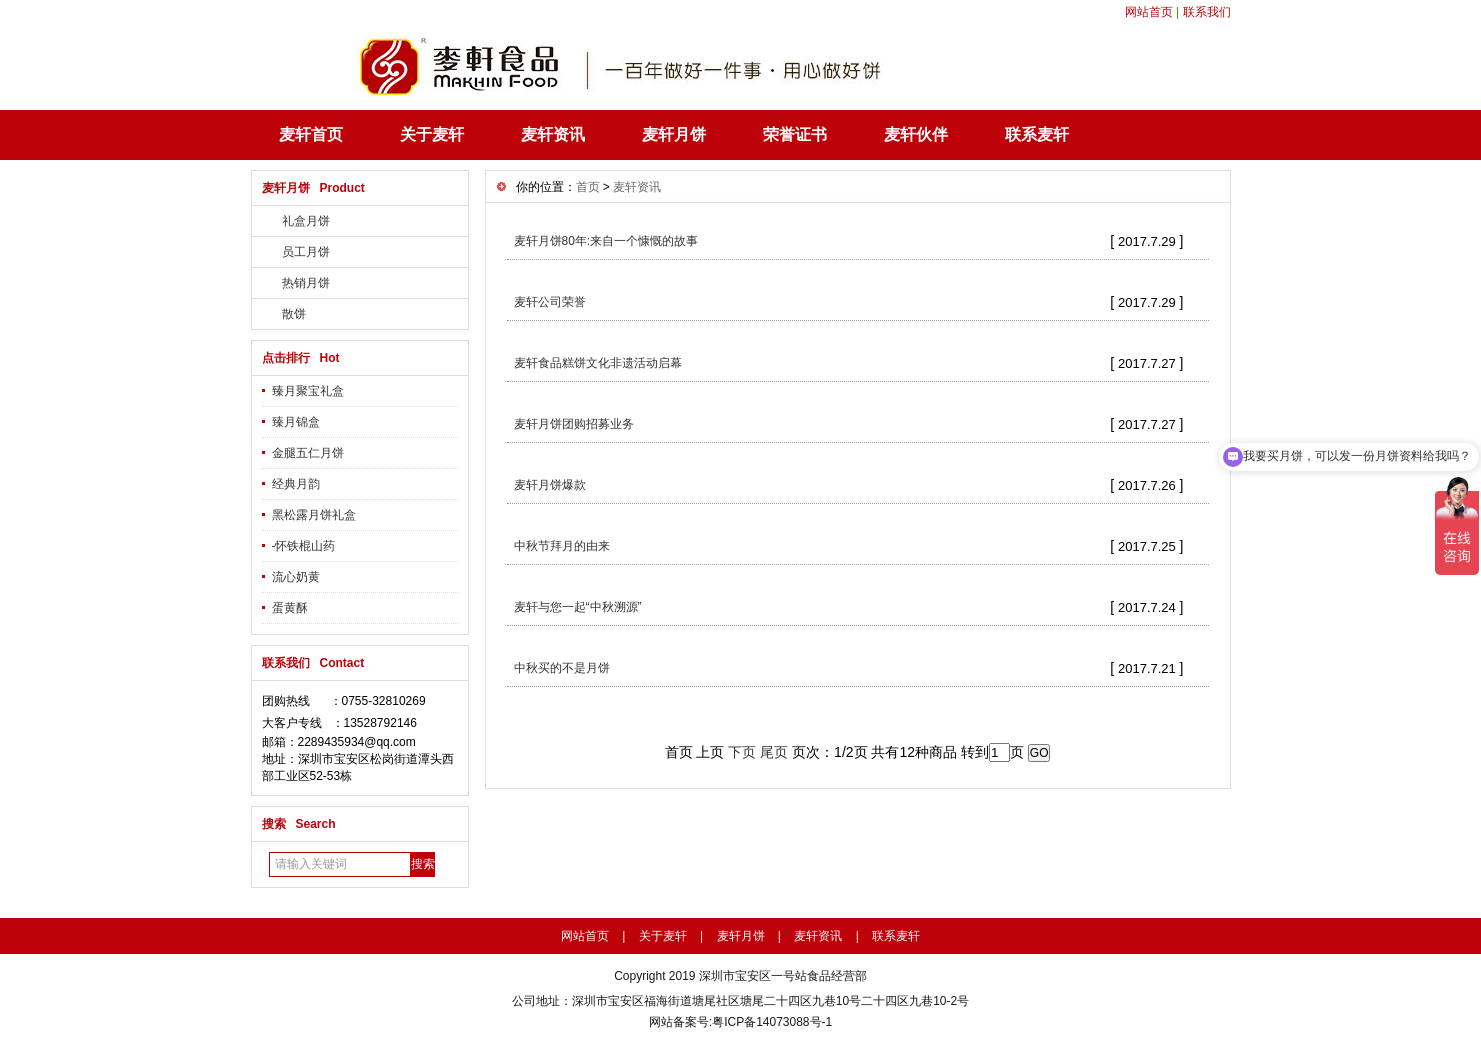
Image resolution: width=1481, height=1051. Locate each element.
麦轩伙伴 (916, 134)
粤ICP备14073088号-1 (772, 1022)
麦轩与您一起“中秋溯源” (578, 607)
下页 (742, 752)
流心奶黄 (296, 577)
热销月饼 (306, 283)
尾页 (774, 752)
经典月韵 (296, 484)
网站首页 (1149, 12)
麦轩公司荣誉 (550, 302)
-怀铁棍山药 (304, 546)
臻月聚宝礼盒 (308, 391)
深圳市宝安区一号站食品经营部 (783, 976)
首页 (588, 187)
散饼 (294, 314)
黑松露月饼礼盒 (314, 515)
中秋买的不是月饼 (562, 668)
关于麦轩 (432, 134)
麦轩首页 (311, 134)
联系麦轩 (1037, 134)
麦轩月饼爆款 (550, 485)
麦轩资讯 (553, 134)
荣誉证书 (795, 134)
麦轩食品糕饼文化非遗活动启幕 (598, 363)
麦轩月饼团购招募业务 (574, 424)
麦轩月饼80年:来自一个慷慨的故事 (606, 241)
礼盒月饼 (306, 221)
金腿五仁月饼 (308, 453)
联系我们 (1207, 12)
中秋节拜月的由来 (562, 546)
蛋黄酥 (290, 608)
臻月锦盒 (296, 422)
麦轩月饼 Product (313, 188)
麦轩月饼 (674, 134)
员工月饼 (306, 252)
